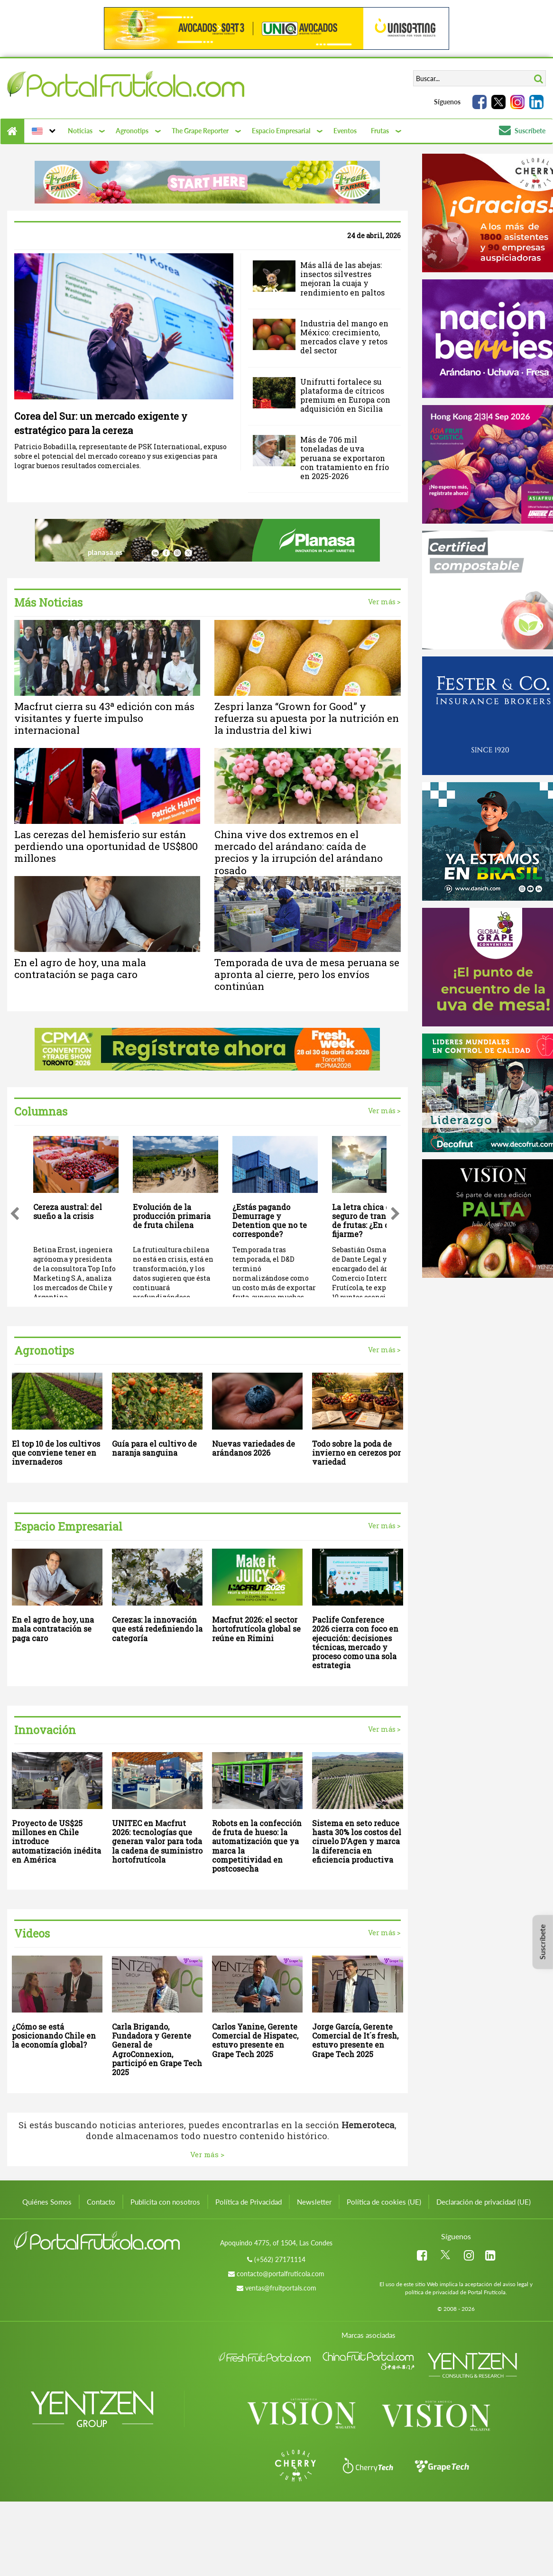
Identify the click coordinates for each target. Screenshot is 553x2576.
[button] (42, 131)
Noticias (80, 131)
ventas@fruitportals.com (280, 2288)
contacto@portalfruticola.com (280, 2274)
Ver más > (384, 601)
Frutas (380, 131)
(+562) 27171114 (279, 2259)
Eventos (345, 131)
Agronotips (132, 131)
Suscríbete (522, 131)
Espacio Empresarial (281, 131)
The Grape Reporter (200, 131)
